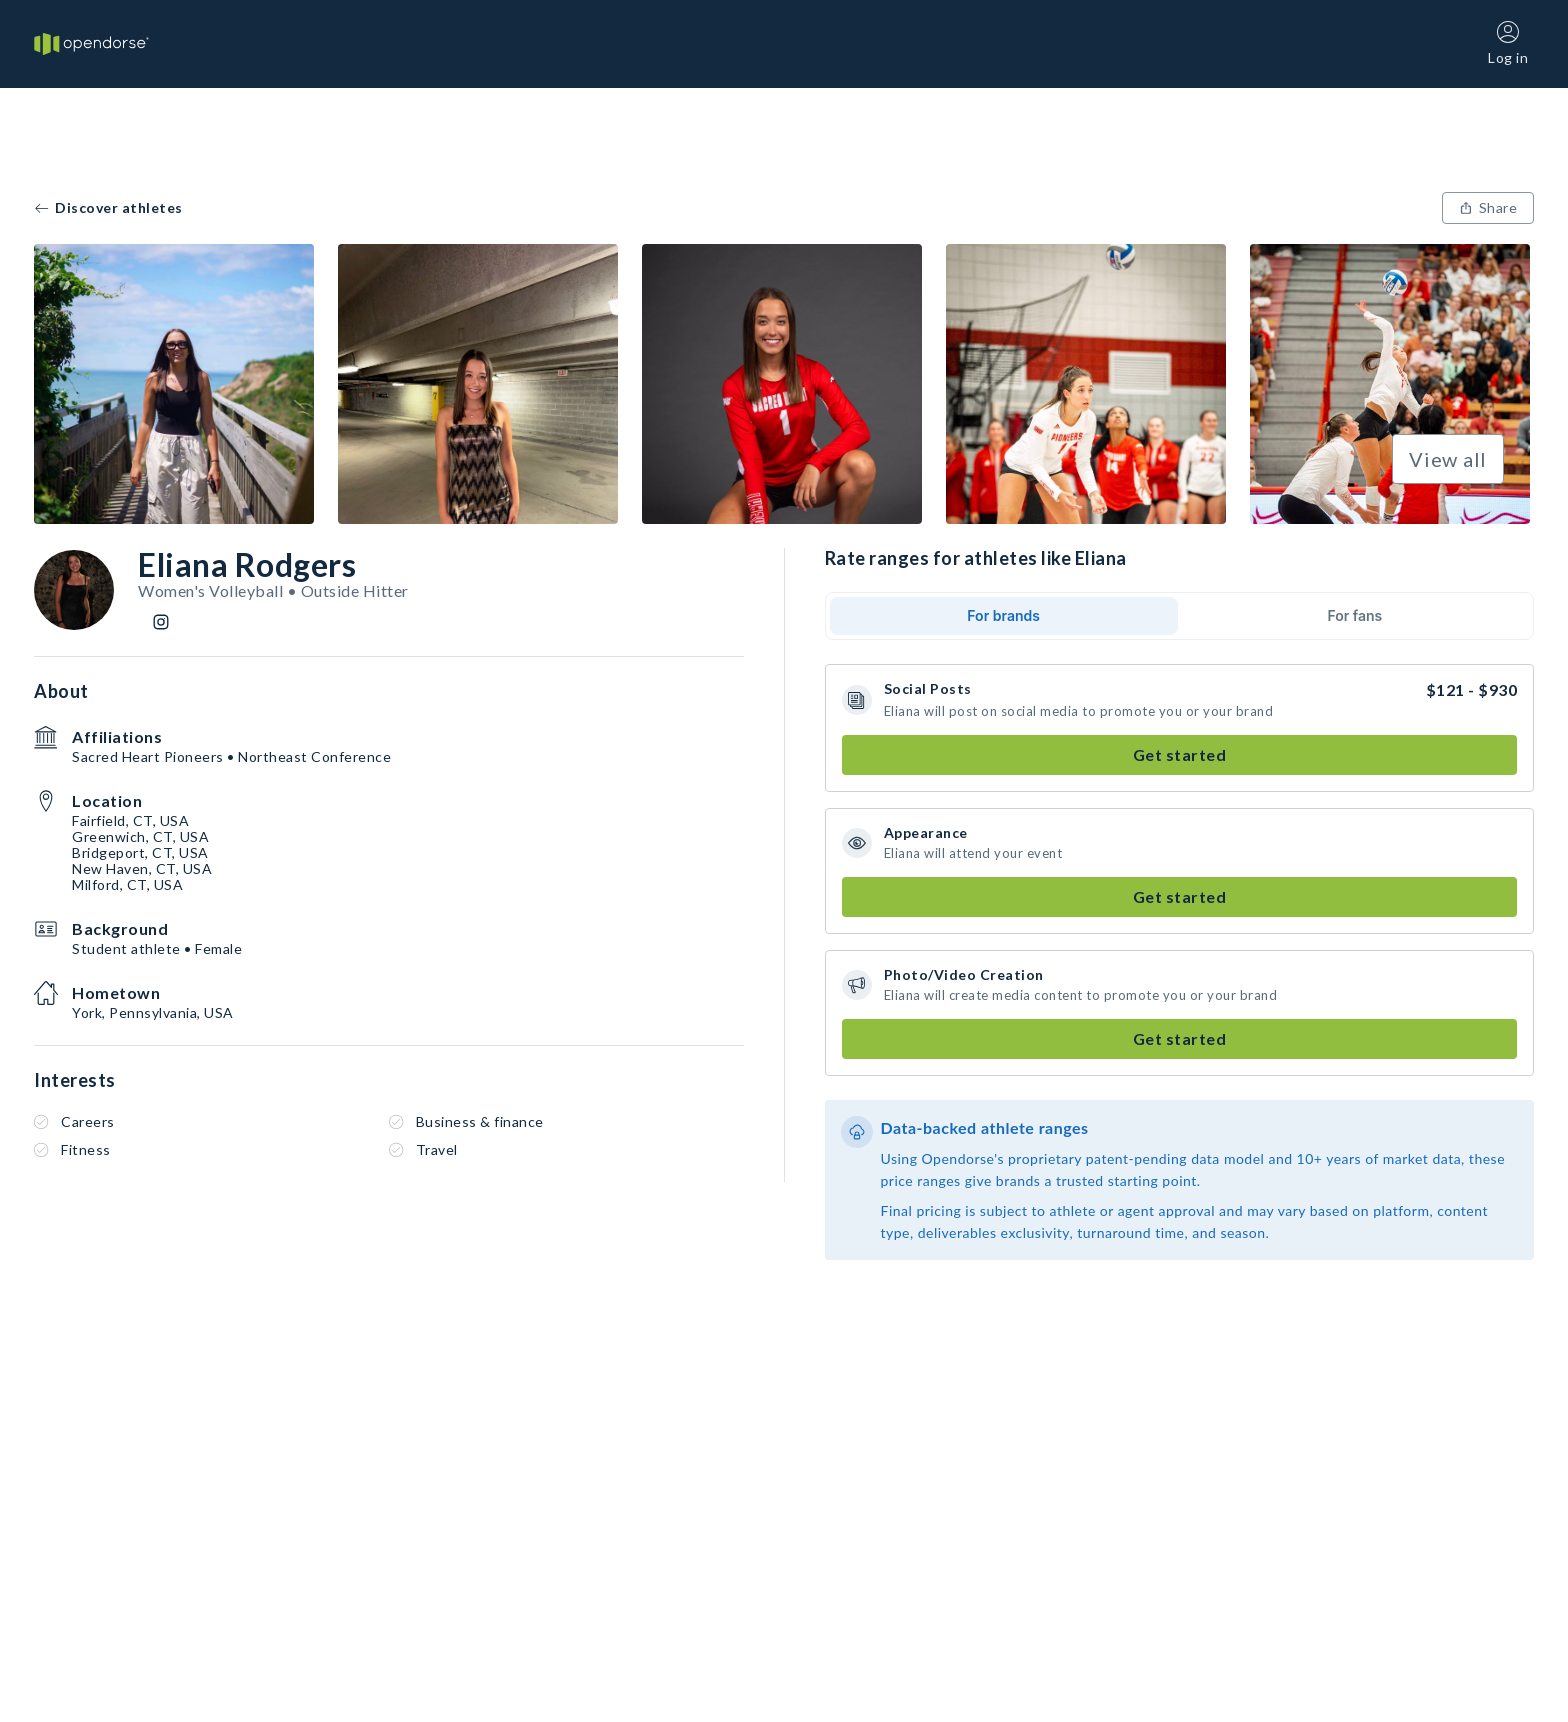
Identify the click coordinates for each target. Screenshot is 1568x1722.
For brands (1003, 615)
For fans (1354, 615)
